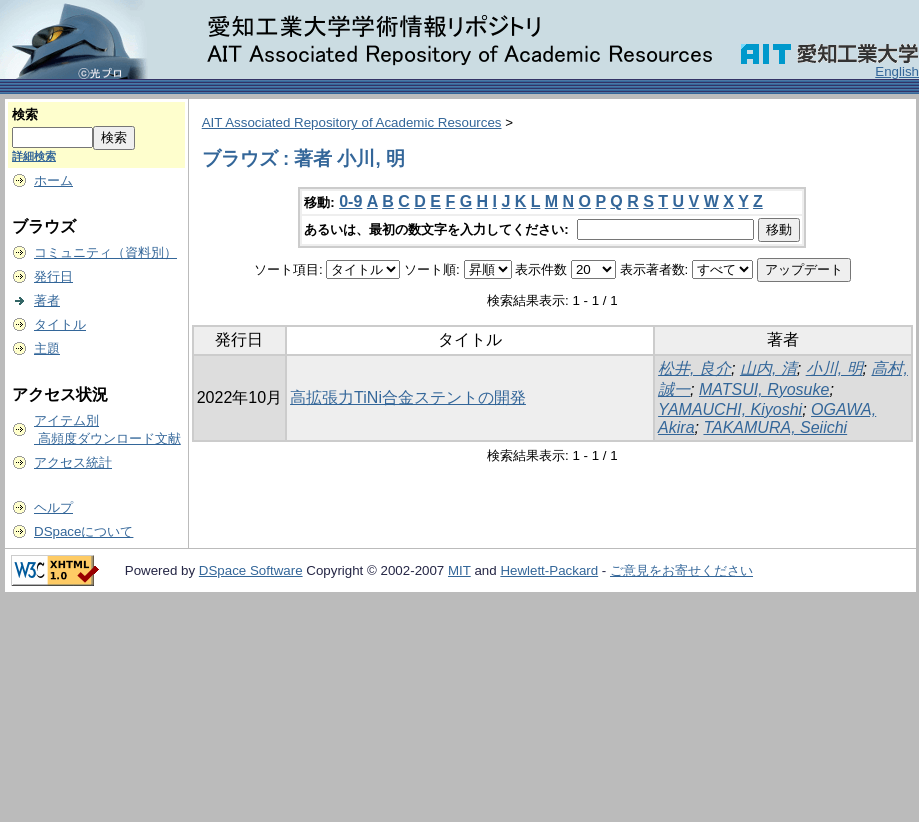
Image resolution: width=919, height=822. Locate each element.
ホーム (53, 180)
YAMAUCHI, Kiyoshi (730, 409)
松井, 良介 (694, 368)
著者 (47, 300)
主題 (47, 348)
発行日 (53, 276)
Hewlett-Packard (549, 570)
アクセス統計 (73, 462)
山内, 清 (768, 368)
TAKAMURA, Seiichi (775, 427)
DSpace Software (251, 570)
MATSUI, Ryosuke (764, 389)
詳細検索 (34, 156)
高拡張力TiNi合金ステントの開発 (408, 397)
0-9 (350, 201)
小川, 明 (834, 368)
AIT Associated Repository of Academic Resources (352, 122)
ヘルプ (53, 507)
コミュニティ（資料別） (105, 252)
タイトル (60, 324)
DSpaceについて (83, 531)
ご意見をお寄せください (681, 570)
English (897, 71)
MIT (459, 570)
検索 (25, 114)
